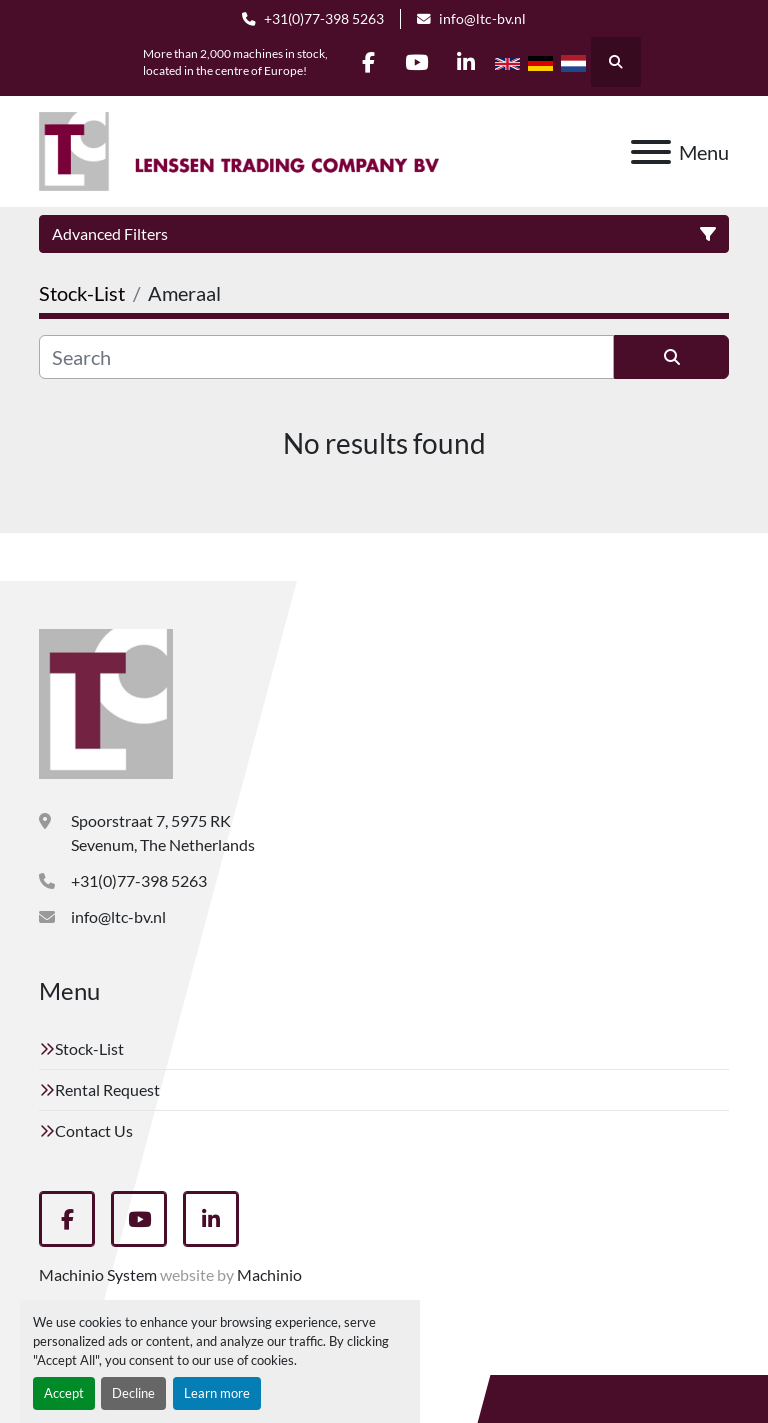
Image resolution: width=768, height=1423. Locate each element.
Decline (133, 1393)
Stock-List (89, 1048)
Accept (64, 1393)
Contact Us (94, 1130)
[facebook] (366, 62)
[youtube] (417, 62)
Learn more (217, 1393)
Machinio (269, 1274)
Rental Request (107, 1089)
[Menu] (651, 152)
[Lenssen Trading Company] (106, 701)
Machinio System (98, 1274)
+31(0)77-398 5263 (324, 19)
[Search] (326, 357)
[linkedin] (468, 62)
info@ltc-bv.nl (482, 19)
